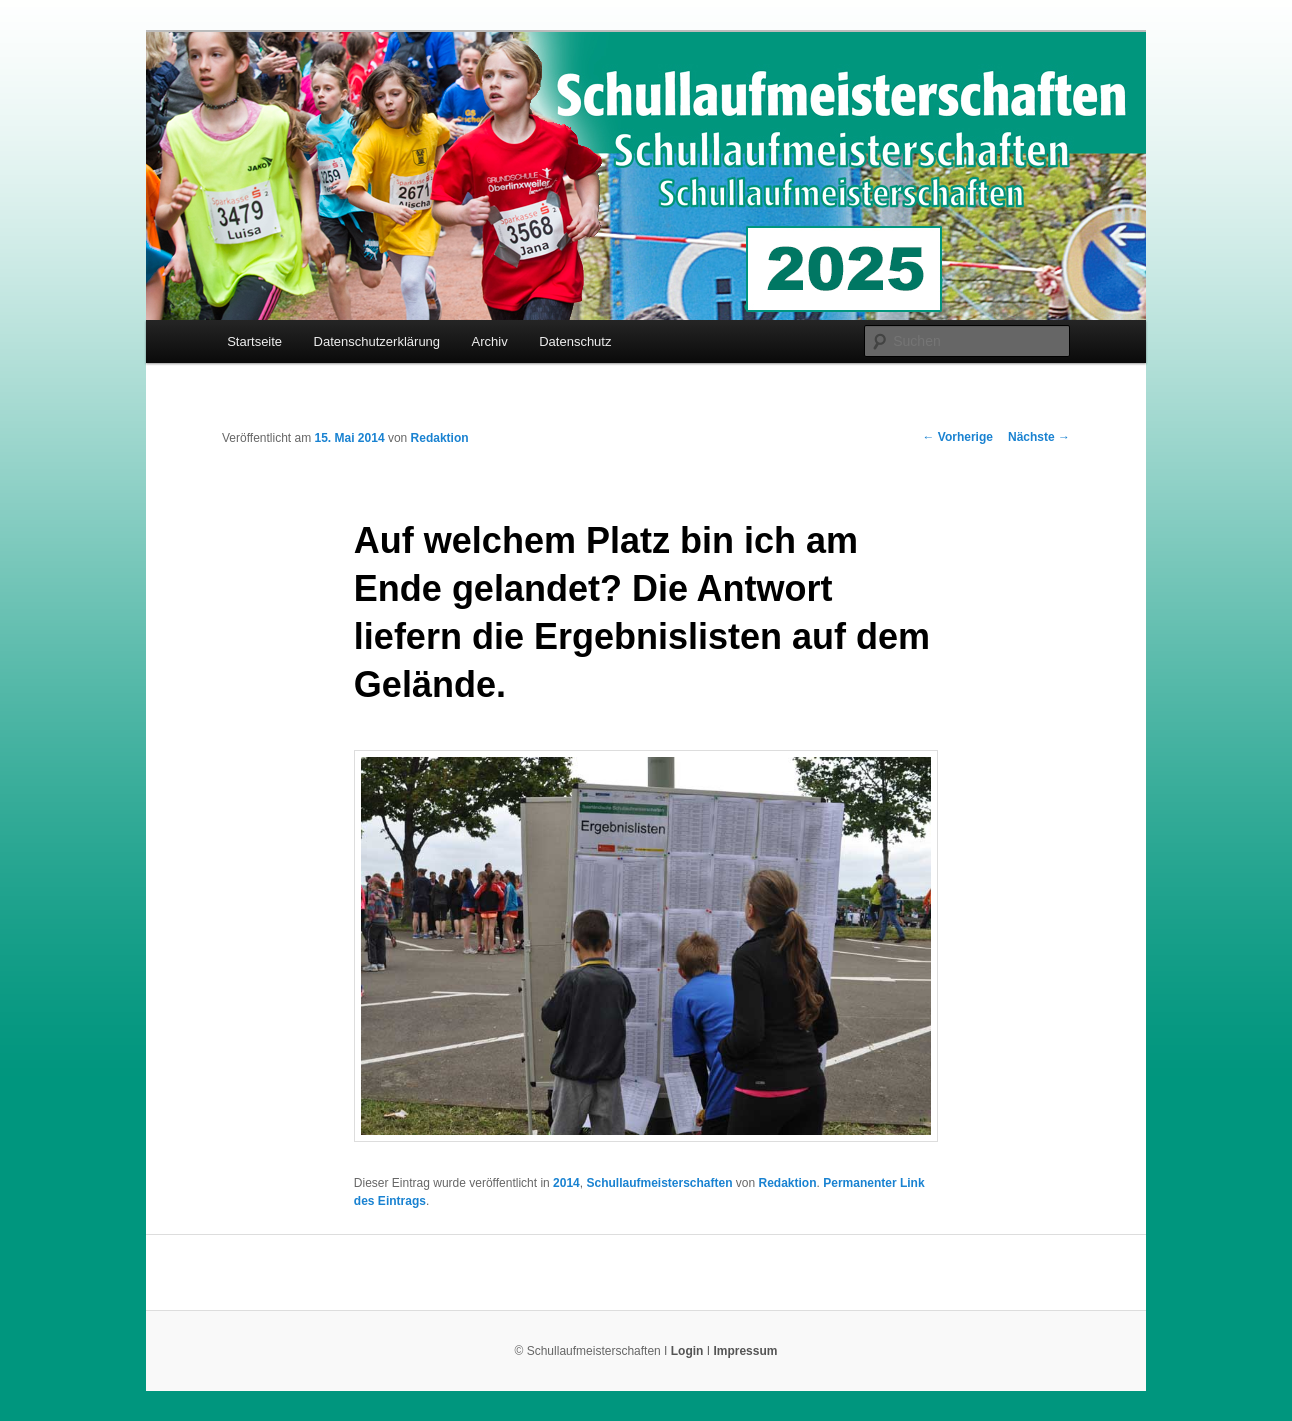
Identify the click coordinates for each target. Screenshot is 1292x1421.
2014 (566, 1183)
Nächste (1039, 437)
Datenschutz (575, 341)
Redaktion (440, 438)
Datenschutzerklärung (377, 341)
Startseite (254, 341)
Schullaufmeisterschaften (659, 1183)
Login (687, 1351)
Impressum (745, 1351)
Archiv (490, 341)
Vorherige (958, 437)
